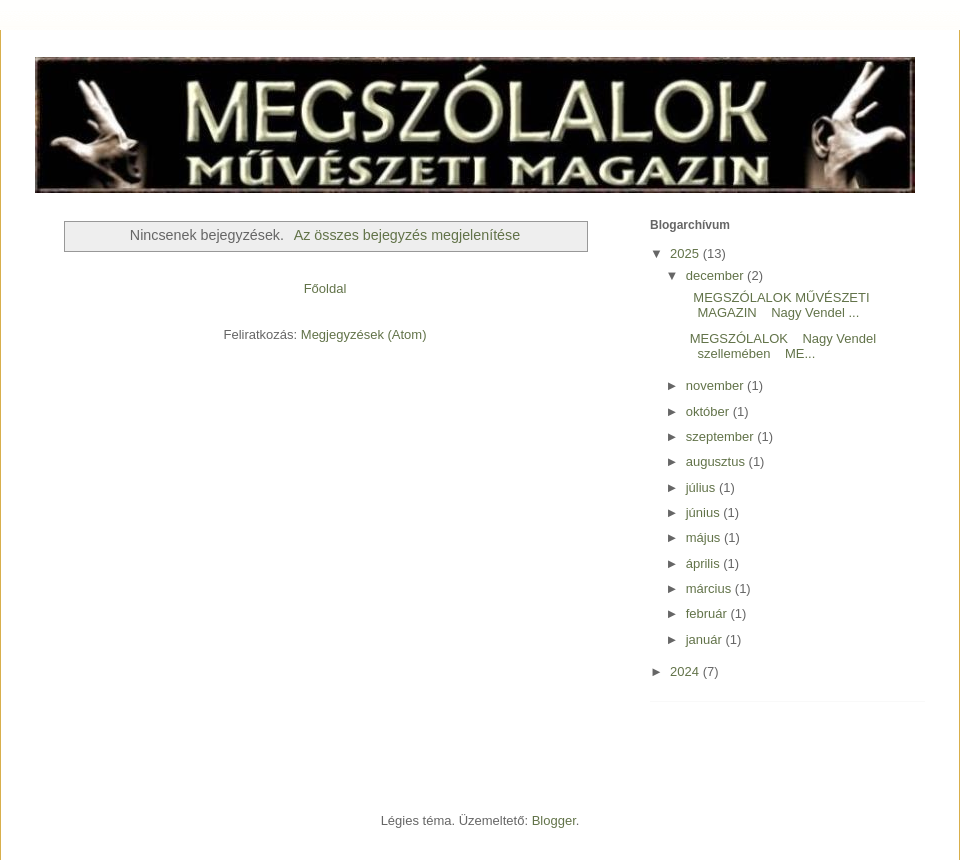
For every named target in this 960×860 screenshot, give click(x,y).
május (705, 537)
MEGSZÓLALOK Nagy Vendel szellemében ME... (779, 346)
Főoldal (325, 288)
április (705, 563)
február (708, 613)
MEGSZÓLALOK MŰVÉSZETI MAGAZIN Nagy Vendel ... (775, 305)
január (706, 639)
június (705, 512)
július (702, 487)
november (716, 385)
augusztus (717, 461)
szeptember (722, 436)
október (709, 411)
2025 (686, 253)
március (710, 588)
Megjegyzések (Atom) (364, 334)
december (716, 275)
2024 (686, 671)
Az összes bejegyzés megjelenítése (407, 235)
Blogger (554, 820)
